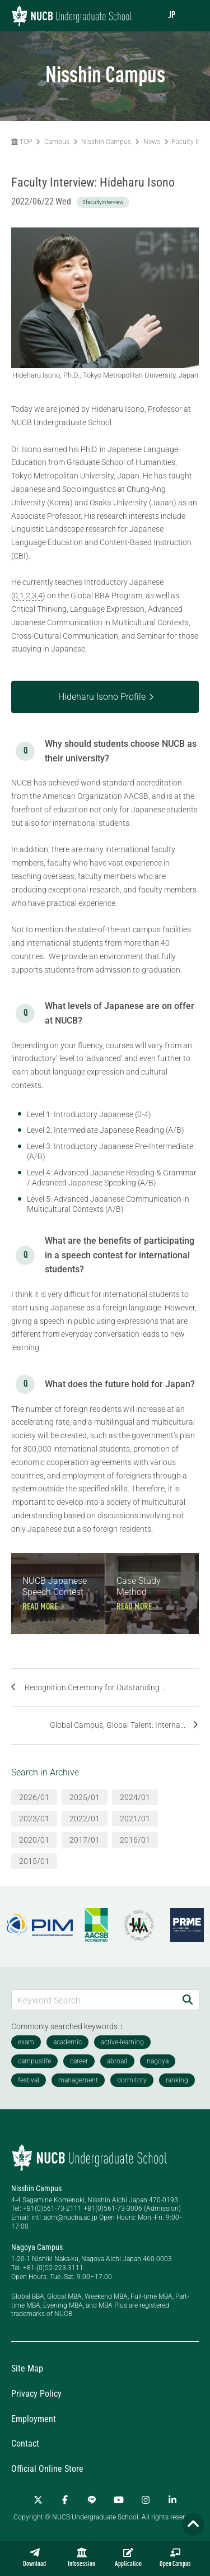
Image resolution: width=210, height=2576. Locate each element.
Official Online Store (47, 2468)
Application (128, 2557)
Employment (33, 2419)
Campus (56, 142)
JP (171, 15)
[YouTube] (118, 2499)
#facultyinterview (103, 202)
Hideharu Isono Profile (102, 696)
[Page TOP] (193, 2524)
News (151, 142)
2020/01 (34, 1839)
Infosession (81, 2557)
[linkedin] (172, 2499)
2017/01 (84, 1839)
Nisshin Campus (106, 142)
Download (34, 2557)
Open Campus (175, 2557)
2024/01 (135, 1797)
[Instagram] (145, 2499)
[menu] (190, 15)
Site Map (27, 2368)
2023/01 (34, 1818)
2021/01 (135, 1818)
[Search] (187, 2000)
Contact (25, 2443)
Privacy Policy (36, 2393)
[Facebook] (65, 2499)
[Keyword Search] (94, 2000)
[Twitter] (38, 2499)
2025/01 (84, 1797)
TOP (21, 142)
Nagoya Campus (37, 2247)
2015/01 (34, 1861)
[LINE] (91, 2499)
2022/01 (84, 1818)
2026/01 (34, 1797)
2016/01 (135, 1839)
